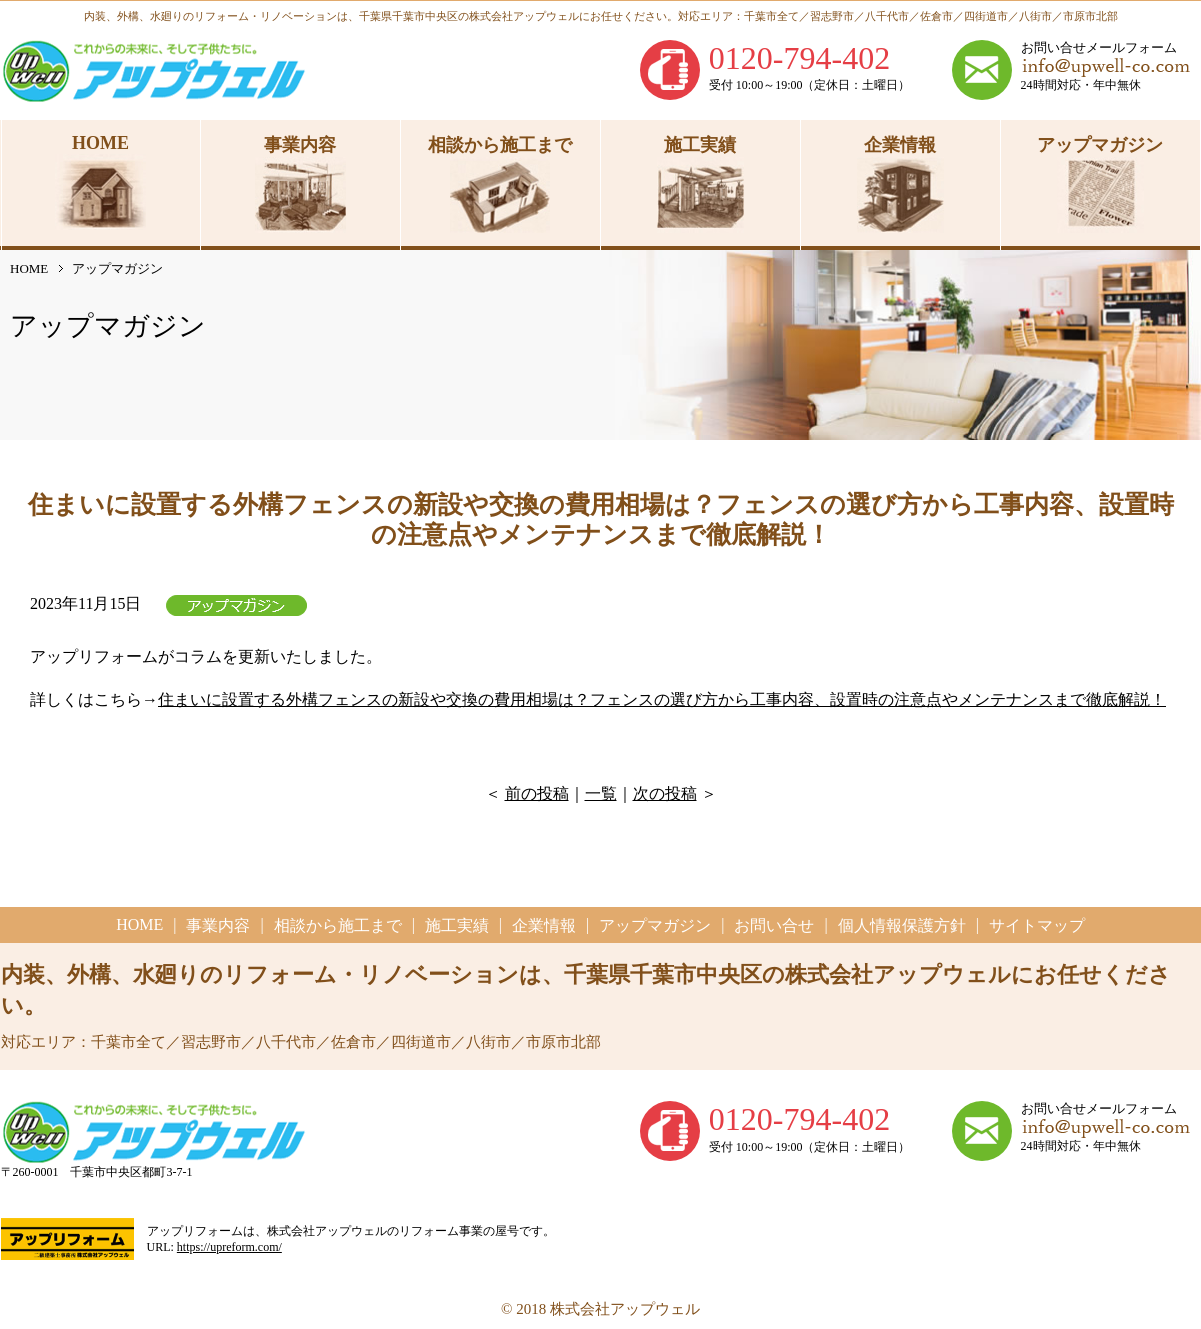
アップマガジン (655, 925)
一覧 (601, 793)
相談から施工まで (338, 925)
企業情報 (544, 925)
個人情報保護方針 (902, 925)
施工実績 (457, 925)
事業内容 (218, 925)
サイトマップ (1037, 925)
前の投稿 (537, 793)
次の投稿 (665, 793)
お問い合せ (774, 925)
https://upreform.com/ (229, 1247)
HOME (29, 268)
